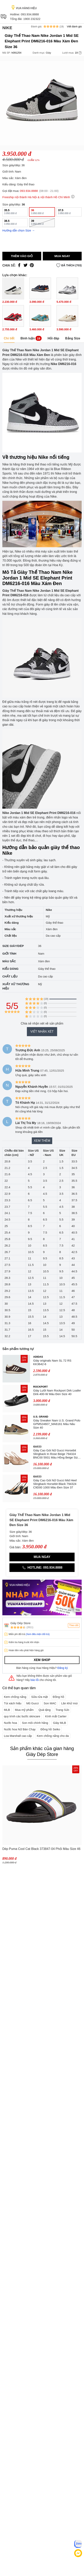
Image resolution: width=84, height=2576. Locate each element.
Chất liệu (9, 976)
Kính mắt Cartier (56, 1716)
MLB (7, 1709)
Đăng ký (63, 1667)
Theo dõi (73, 1625)
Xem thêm (42, 1140)
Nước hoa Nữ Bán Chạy (20, 1729)
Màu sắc (9, 961)
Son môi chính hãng (35, 1722)
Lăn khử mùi (69, 1703)
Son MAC (50, 1703)
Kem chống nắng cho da (53, 1735)
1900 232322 (31, 18)
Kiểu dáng (10, 968)
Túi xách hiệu (12, 1703)
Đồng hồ (58, 1696)
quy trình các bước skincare (22, 1716)
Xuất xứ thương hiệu (15, 986)
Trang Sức (62, 1709)
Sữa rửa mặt (39, 1696)
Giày (48, 52)
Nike (7, 27)
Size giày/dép (13, 946)
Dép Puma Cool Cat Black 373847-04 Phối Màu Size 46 (41, 1848)
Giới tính (9, 953)
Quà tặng (44, 1709)
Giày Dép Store (20, 1623)
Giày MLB (59, 1722)
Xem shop (42, 1660)
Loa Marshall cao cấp (18, 1735)
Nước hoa (10, 1722)
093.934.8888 (30, 14)
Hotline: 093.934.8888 (42, 1567)
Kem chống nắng (15, 1696)
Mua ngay (62, 256)
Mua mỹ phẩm (24, 1709)
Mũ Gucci (32, 1703)
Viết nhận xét (42, 1031)
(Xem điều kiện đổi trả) (38, 1634)
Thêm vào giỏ (22, 256)
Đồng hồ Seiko (50, 1729)
